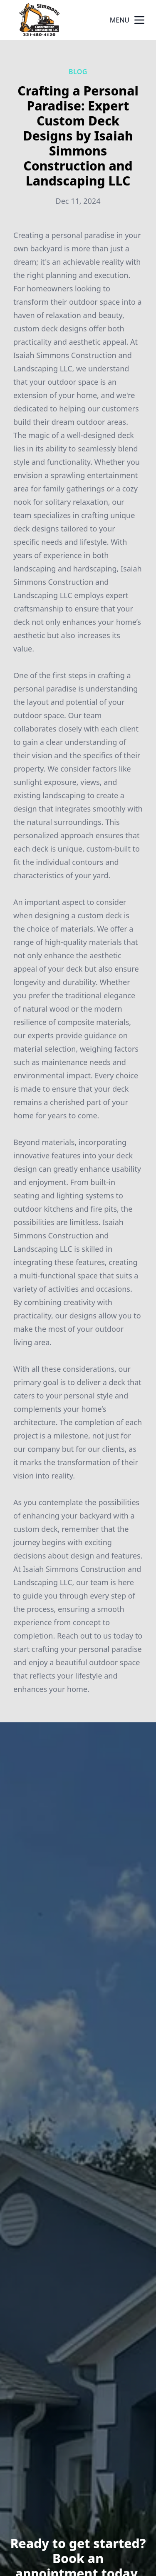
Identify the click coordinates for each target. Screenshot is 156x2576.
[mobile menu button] (139, 20)
